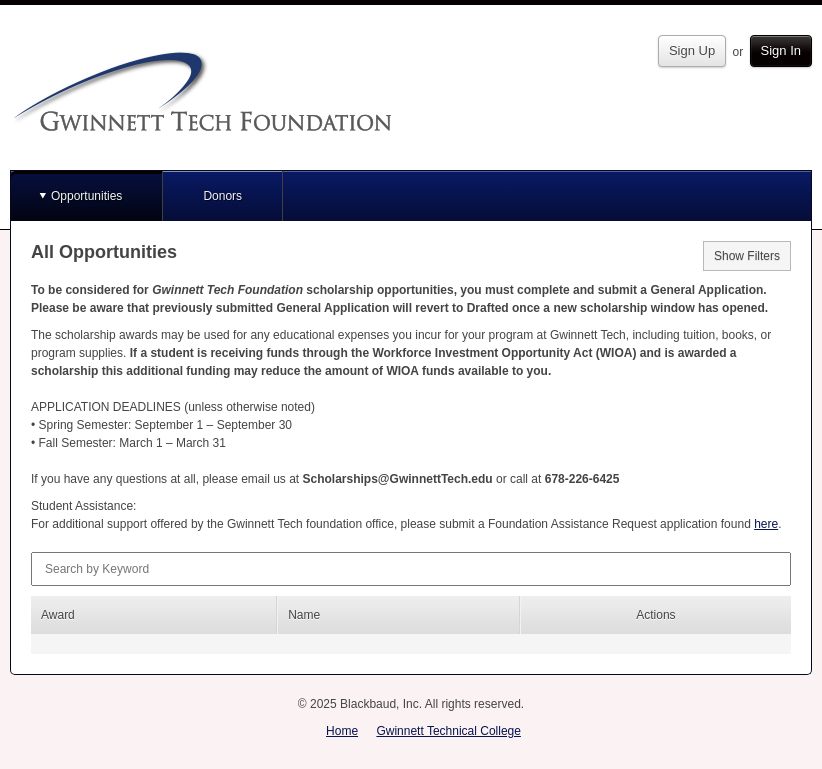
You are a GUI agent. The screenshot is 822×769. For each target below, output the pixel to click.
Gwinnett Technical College (448, 731)
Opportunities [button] (86, 196)
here (766, 524)
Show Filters (747, 256)
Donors (222, 196)
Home (342, 731)
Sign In (781, 50)
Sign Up (692, 50)
